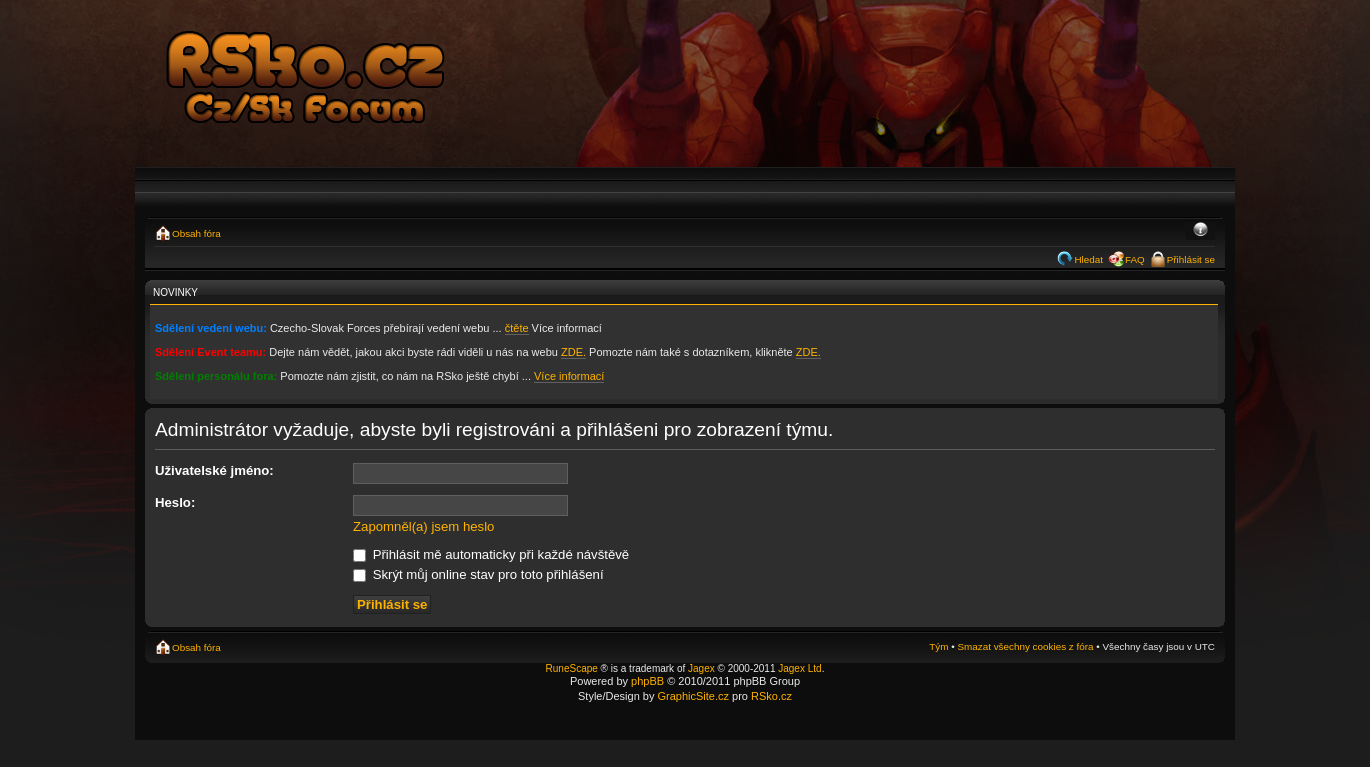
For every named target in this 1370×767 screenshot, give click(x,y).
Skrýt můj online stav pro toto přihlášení (478, 574)
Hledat (1088, 259)
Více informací (569, 376)
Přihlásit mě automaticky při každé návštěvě (491, 554)
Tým (938, 646)
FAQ (1135, 259)
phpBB (647, 681)
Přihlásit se (1191, 259)
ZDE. (573, 352)
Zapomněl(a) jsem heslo (423, 526)
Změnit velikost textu (1200, 231)
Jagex (701, 668)
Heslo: (175, 502)
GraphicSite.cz (693, 696)
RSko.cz (771, 696)
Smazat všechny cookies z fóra (1025, 646)
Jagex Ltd (799, 668)
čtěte (517, 328)
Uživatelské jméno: (214, 470)
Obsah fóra (196, 233)
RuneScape (572, 668)
